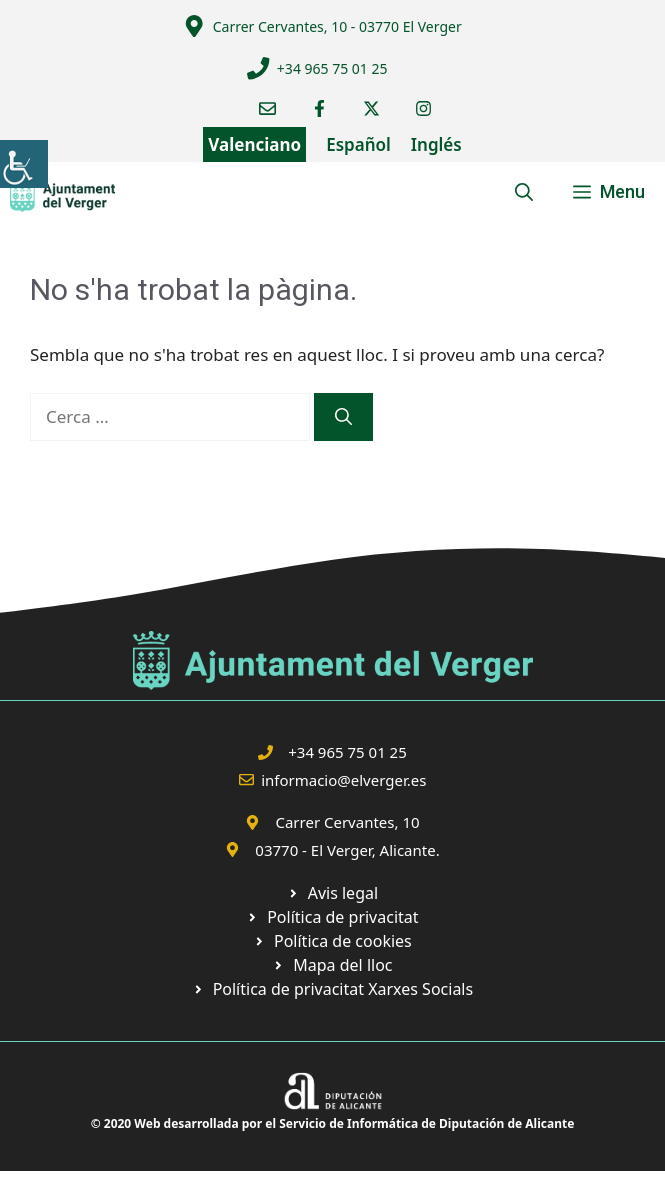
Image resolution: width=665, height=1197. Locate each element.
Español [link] (358, 144)
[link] (24, 164)
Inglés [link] (436, 144)
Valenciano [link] (254, 144)
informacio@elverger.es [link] (343, 780)
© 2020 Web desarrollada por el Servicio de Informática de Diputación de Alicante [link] (333, 1123)
